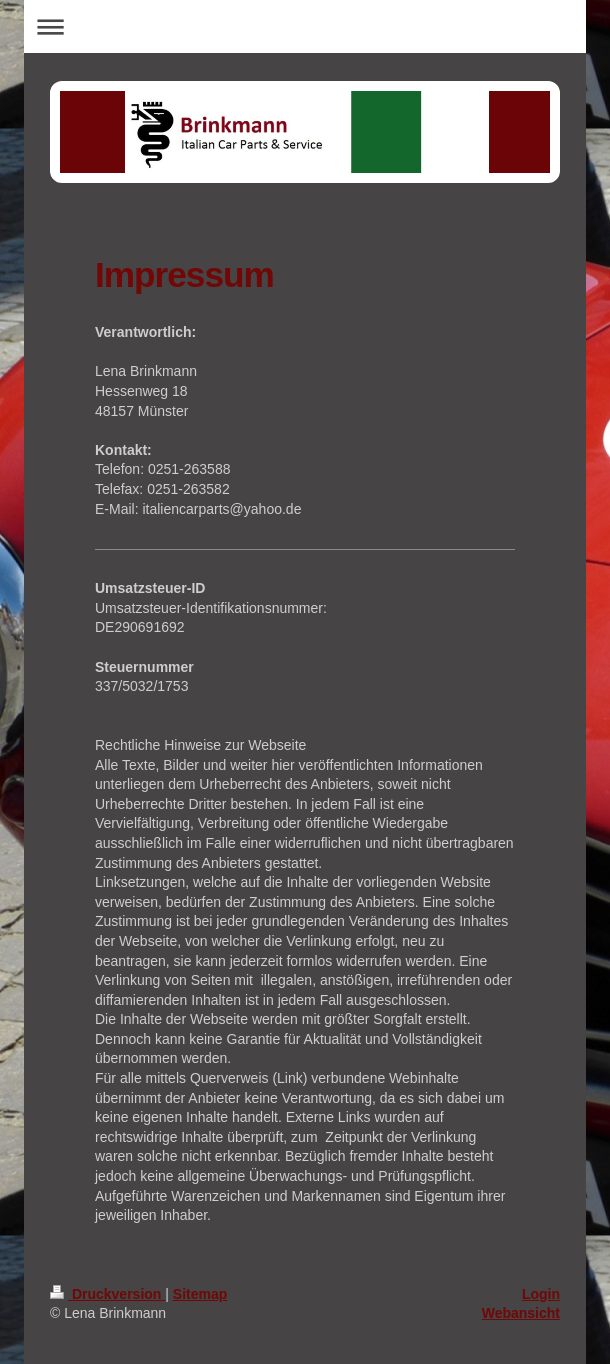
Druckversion (107, 1294)
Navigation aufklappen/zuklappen (304, 26)
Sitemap (200, 1294)
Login (541, 1294)
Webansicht (521, 1313)
